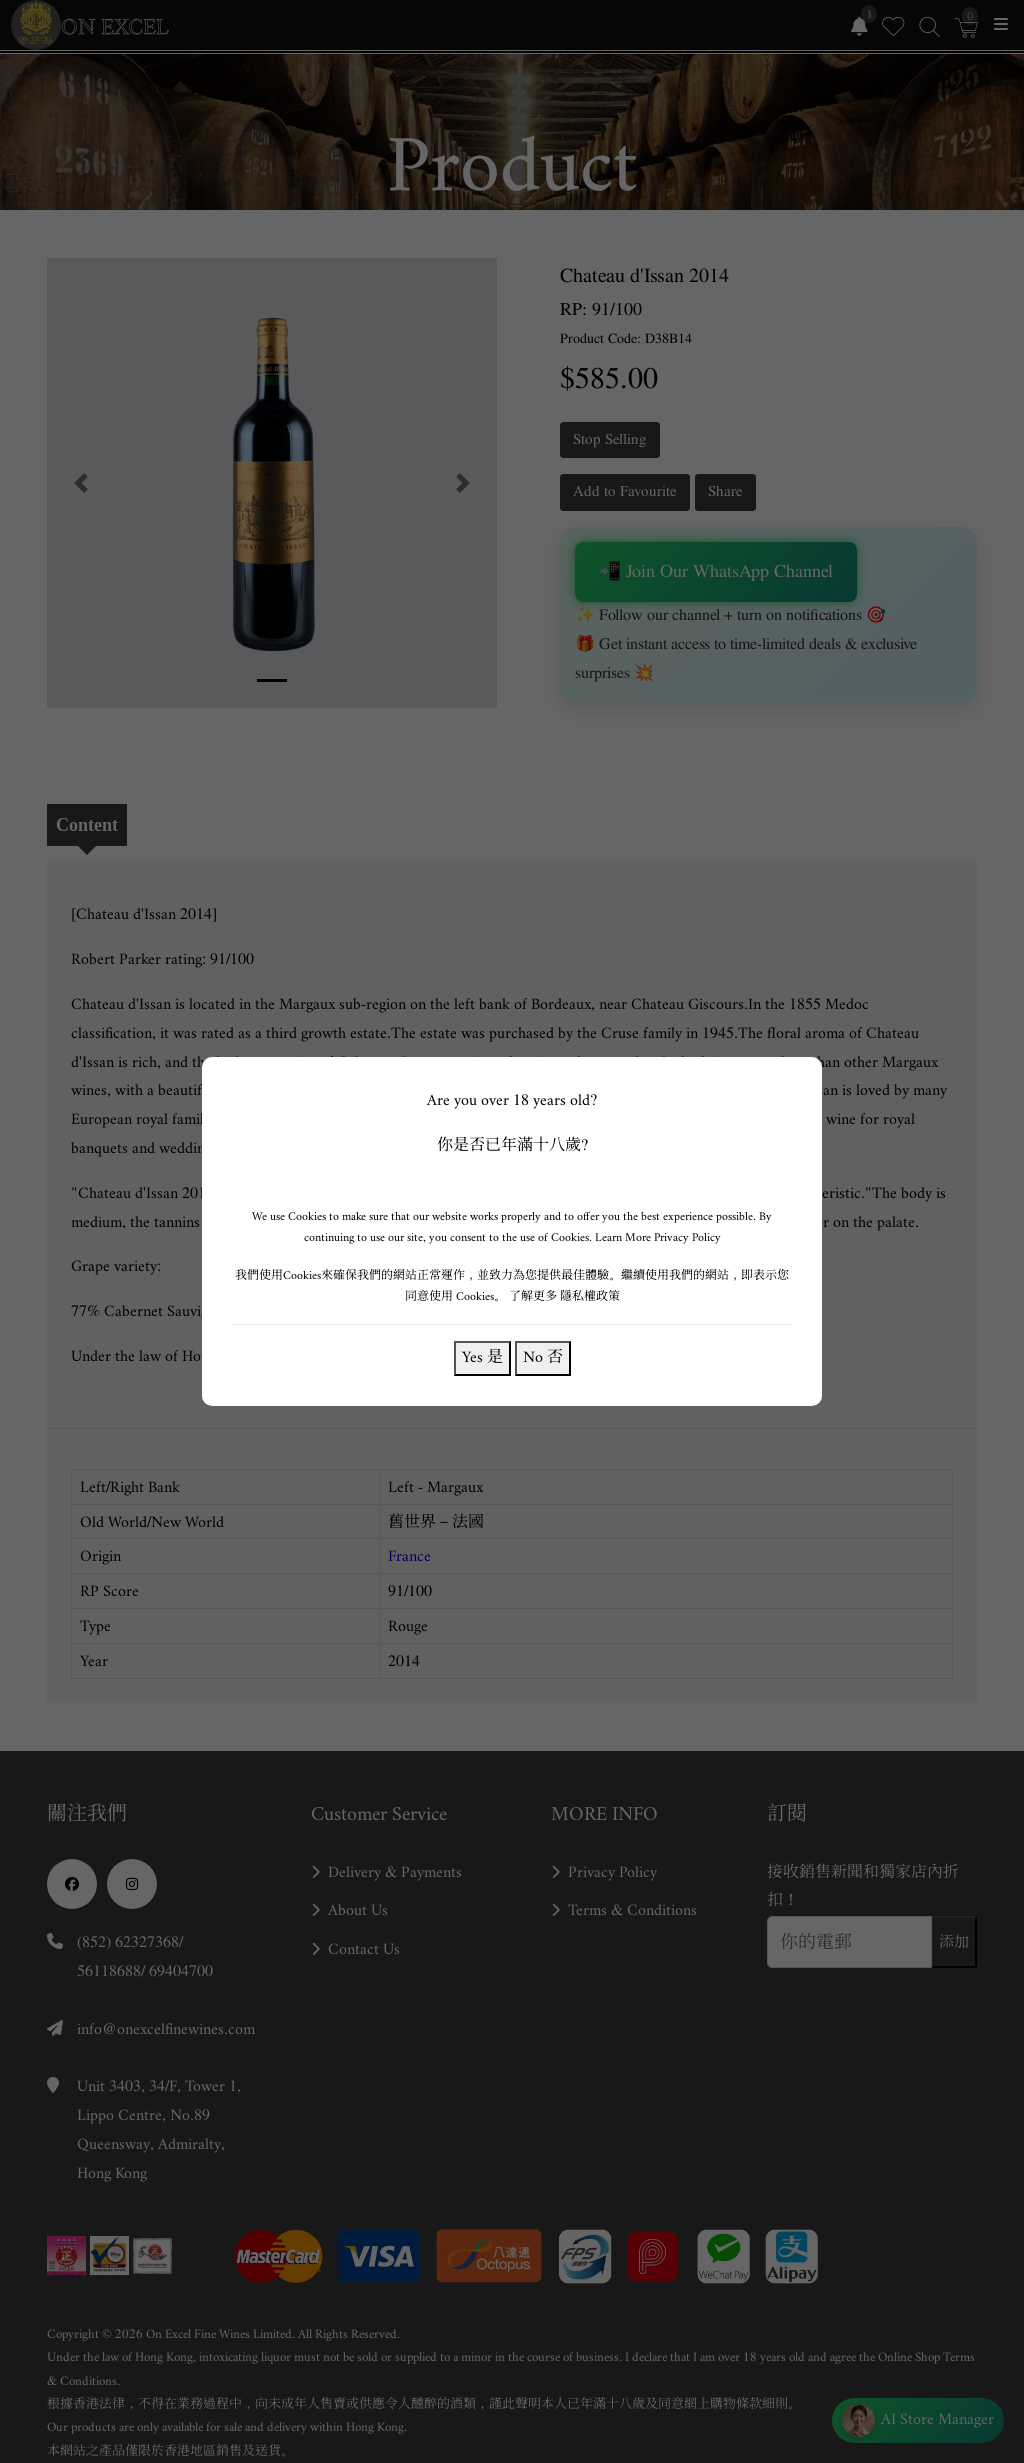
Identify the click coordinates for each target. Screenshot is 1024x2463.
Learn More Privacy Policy (658, 1237)
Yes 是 (482, 1357)
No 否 (543, 1357)
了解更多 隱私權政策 (564, 1296)
